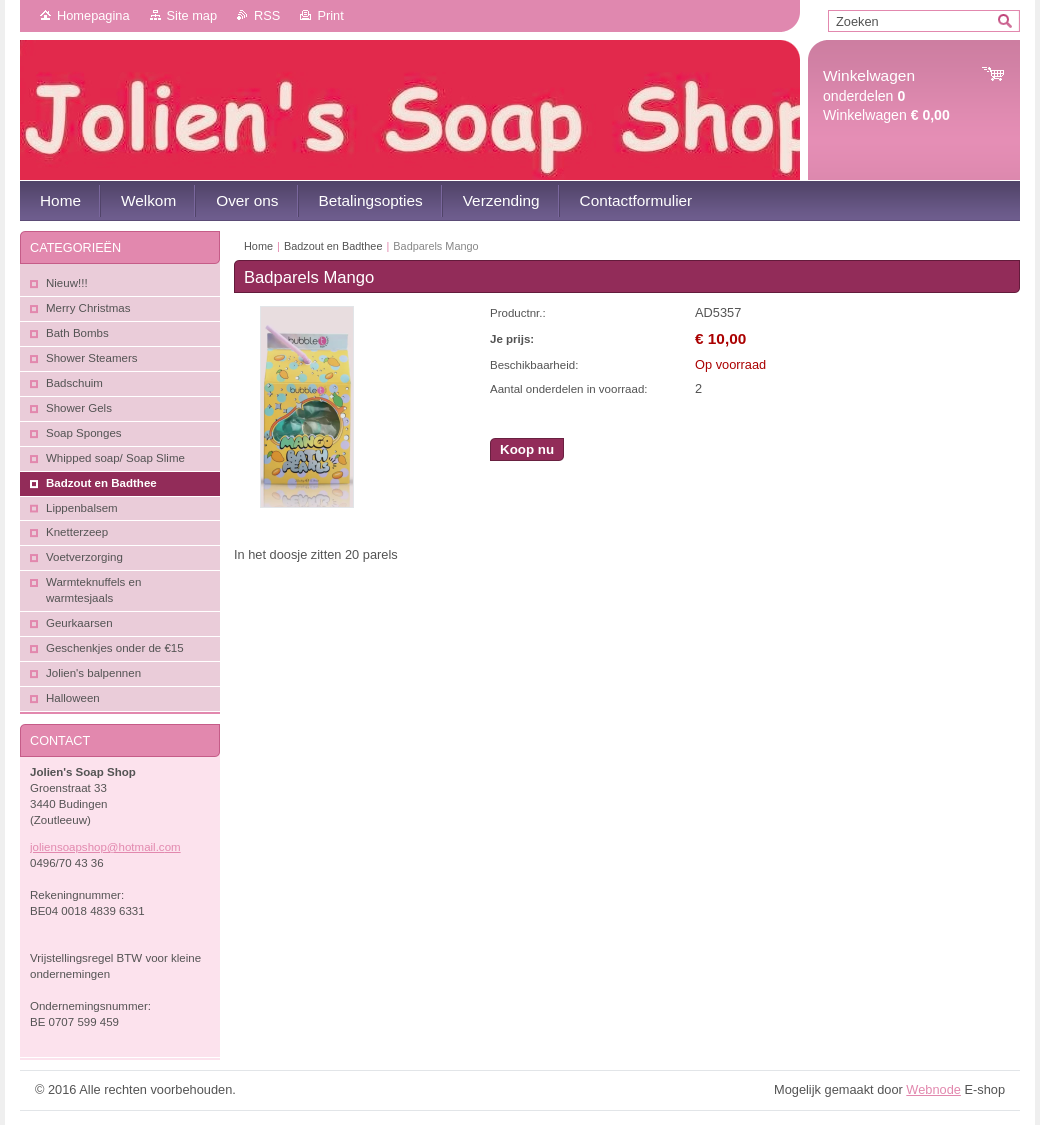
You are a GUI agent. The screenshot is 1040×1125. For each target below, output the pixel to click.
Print (330, 15)
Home (258, 246)
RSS (267, 15)
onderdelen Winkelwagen (886, 95)
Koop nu (527, 449)
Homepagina (93, 15)
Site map (192, 15)
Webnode (933, 1089)
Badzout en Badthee (333, 246)
